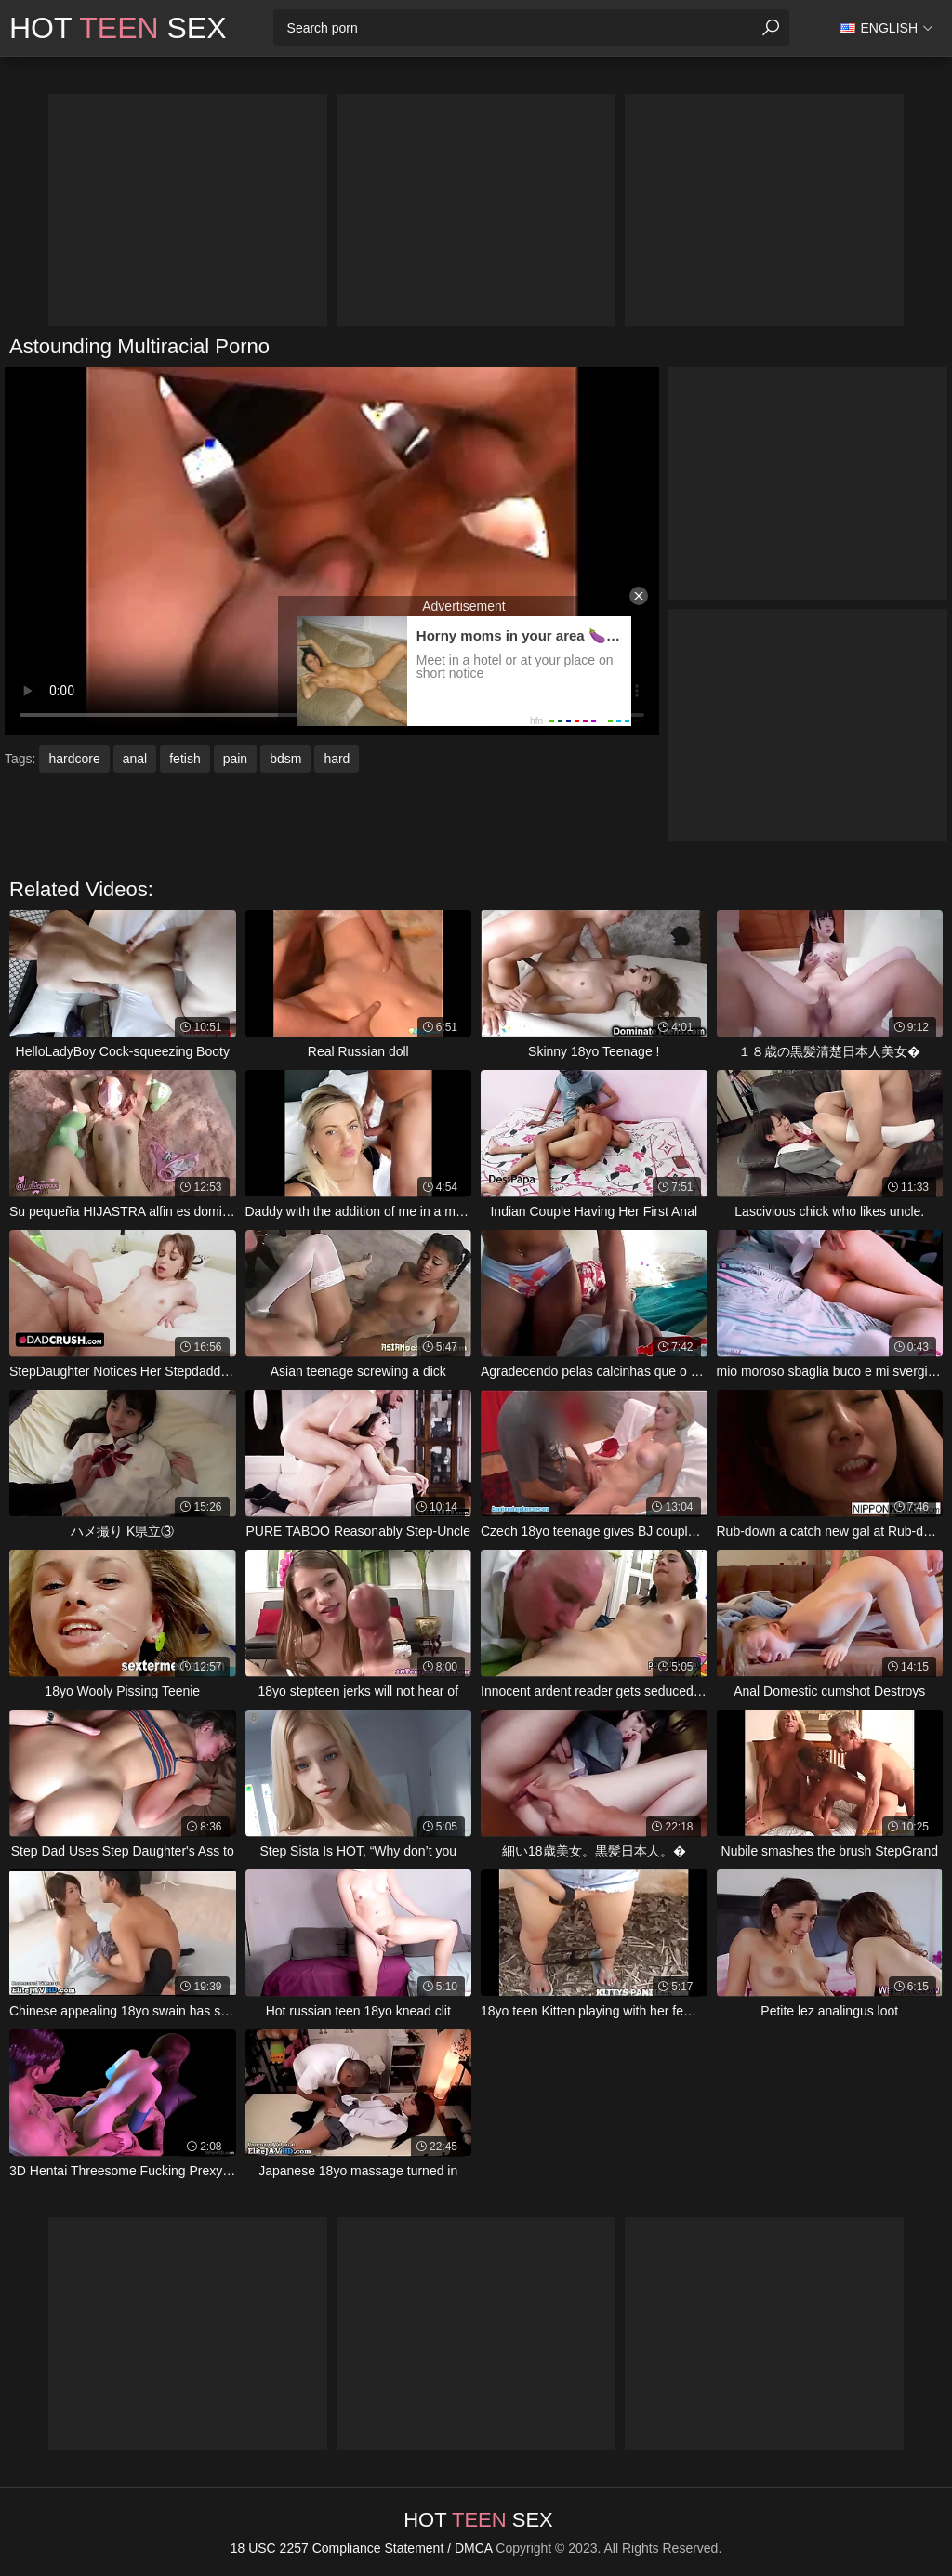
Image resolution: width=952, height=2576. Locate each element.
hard (337, 758)
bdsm (285, 758)
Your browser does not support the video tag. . (332, 551)
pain (235, 758)
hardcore (73, 758)
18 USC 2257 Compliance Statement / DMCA (362, 2548)
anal (135, 758)
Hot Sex (118, 28)
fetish (184, 758)
